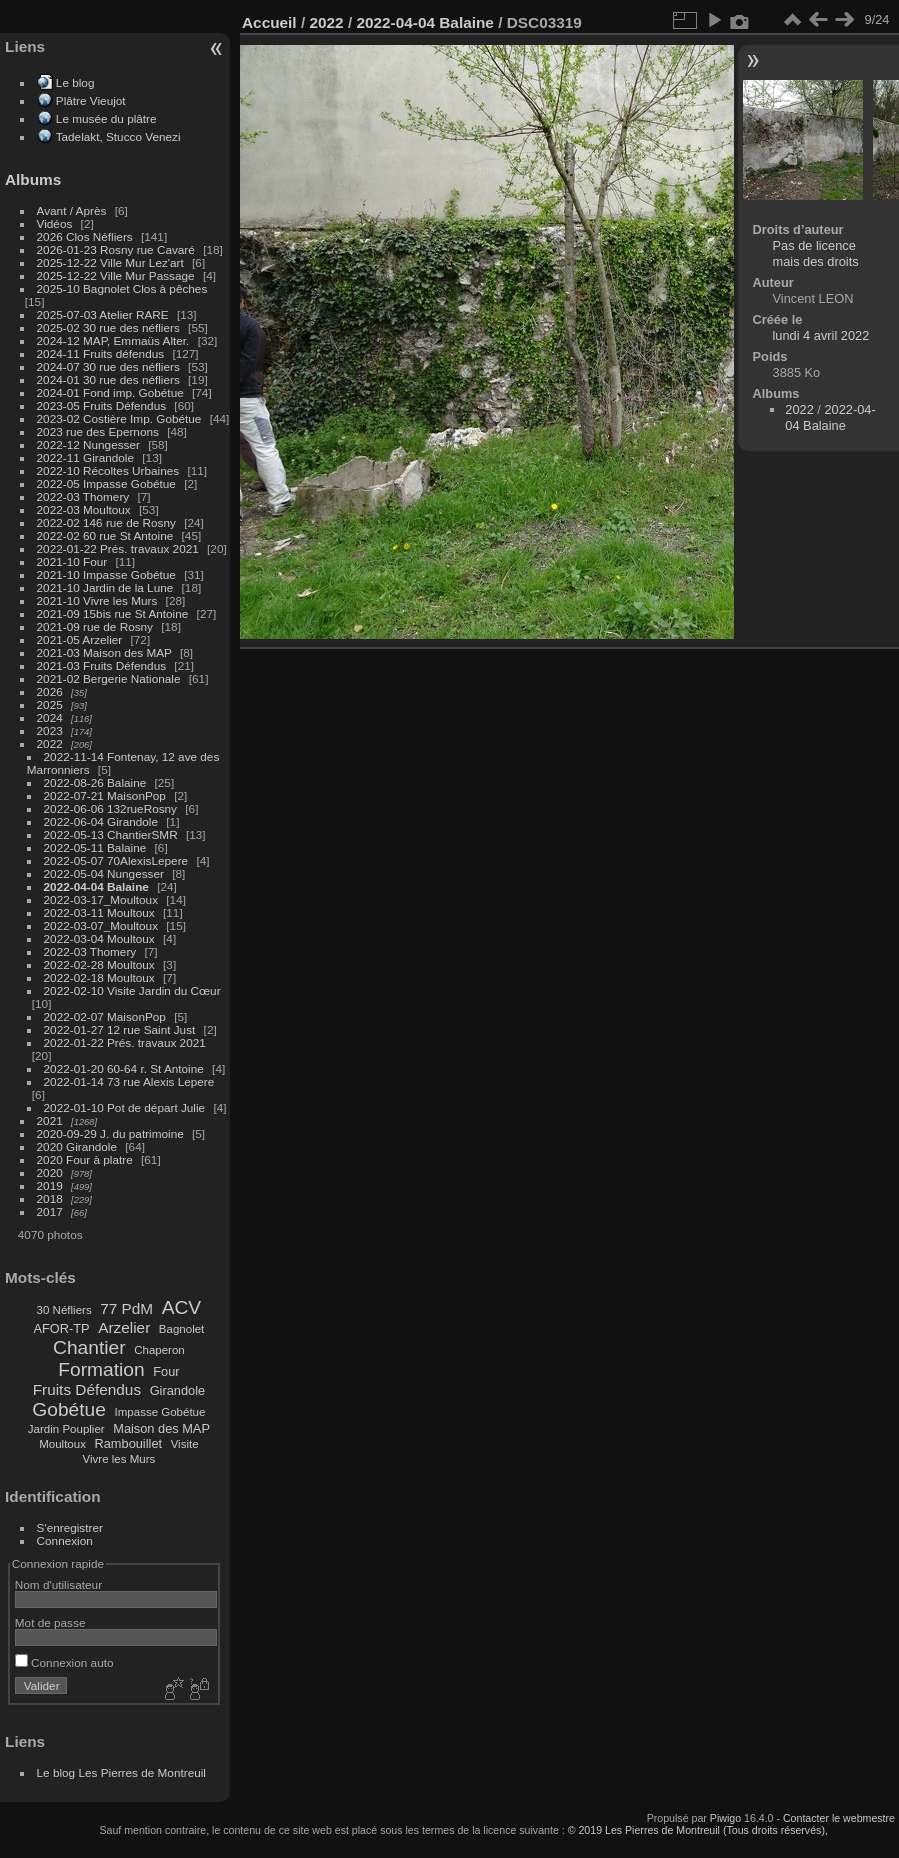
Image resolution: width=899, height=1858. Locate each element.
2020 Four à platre (85, 1159)
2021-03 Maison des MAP (104, 652)
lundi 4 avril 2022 (821, 335)
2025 (50, 704)
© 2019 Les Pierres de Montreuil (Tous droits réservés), (698, 1830)
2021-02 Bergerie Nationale (109, 678)
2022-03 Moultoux (84, 509)
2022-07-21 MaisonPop (105, 795)
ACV (181, 1307)
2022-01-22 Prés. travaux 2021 (118, 548)
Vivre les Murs (119, 1459)
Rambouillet (129, 1443)
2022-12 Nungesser (88, 444)
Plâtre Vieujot (91, 100)
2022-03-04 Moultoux (99, 938)
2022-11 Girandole (85, 457)
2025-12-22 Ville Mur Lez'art (110, 262)
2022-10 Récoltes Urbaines (108, 470)
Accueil (269, 22)
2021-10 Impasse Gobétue (106, 574)
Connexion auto (64, 1662)
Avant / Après (72, 210)
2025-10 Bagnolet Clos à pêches (122, 288)
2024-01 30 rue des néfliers (110, 379)
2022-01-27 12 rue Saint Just (120, 1029)
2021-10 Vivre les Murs (97, 600)
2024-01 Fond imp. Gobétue (110, 392)
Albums (33, 179)
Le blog (75, 82)
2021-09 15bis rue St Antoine (113, 613)
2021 (50, 1120)
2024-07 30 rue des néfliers (108, 366)
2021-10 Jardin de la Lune (105, 587)
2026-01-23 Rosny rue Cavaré (116, 249)
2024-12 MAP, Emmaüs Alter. (113, 340)
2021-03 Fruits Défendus (102, 665)
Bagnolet (181, 1329)
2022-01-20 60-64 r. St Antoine (124, 1068)
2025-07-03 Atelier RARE (103, 314)
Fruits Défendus (87, 1389)
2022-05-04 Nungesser (104, 873)
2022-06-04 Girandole (101, 821)
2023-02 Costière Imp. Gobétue (119, 418)
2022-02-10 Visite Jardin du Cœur (132, 990)
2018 (50, 1198)
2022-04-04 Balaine (96, 886)
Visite (185, 1444)
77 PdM (126, 1308)
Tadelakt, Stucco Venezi (118, 136)
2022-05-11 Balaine (95, 847)
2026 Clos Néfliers (85, 236)
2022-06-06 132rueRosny (110, 808)
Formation (101, 1369)
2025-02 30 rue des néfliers (108, 327)
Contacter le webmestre (839, 1818)
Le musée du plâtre (106, 118)
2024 (50, 717)
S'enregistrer (70, 1527)
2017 (50, 1211)
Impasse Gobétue (160, 1412)
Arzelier (124, 1327)
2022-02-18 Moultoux (99, 977)
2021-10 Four (72, 561)
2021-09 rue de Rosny (95, 626)
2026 (50, 691)
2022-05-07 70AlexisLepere (116, 860)
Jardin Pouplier (66, 1429)
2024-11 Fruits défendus (101, 353)
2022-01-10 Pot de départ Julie (125, 1107)
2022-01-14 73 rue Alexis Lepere (129, 1081)
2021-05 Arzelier (80, 639)
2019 (50, 1185)
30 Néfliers (64, 1310)
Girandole (178, 1390)
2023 (50, 730)
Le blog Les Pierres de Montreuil (121, 1772)
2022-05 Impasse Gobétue (106, 483)
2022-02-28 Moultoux (99, 964)
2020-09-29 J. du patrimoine (110, 1133)
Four (166, 1371)
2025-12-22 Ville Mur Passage (116, 275)
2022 (50, 743)
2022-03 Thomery (83, 496)
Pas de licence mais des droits (816, 253)
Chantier (89, 1347)
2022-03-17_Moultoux (101, 899)
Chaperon (159, 1350)
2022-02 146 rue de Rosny (106, 522)
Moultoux (62, 1444)
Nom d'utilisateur (58, 1584)
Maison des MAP (161, 1428)
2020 (50, 1172)
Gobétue (69, 1409)
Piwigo (725, 1818)
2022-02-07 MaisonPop (105, 1016)
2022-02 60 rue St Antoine (105, 535)
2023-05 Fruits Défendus (102, 405)
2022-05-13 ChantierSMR (111, 834)
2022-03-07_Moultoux (101, 925)
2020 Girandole (77, 1146)
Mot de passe (50, 1622)
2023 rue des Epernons (98, 431)
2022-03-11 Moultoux (99, 912)
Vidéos (55, 223)
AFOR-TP (61, 1328)
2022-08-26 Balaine (95, 782)
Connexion (65, 1540)
